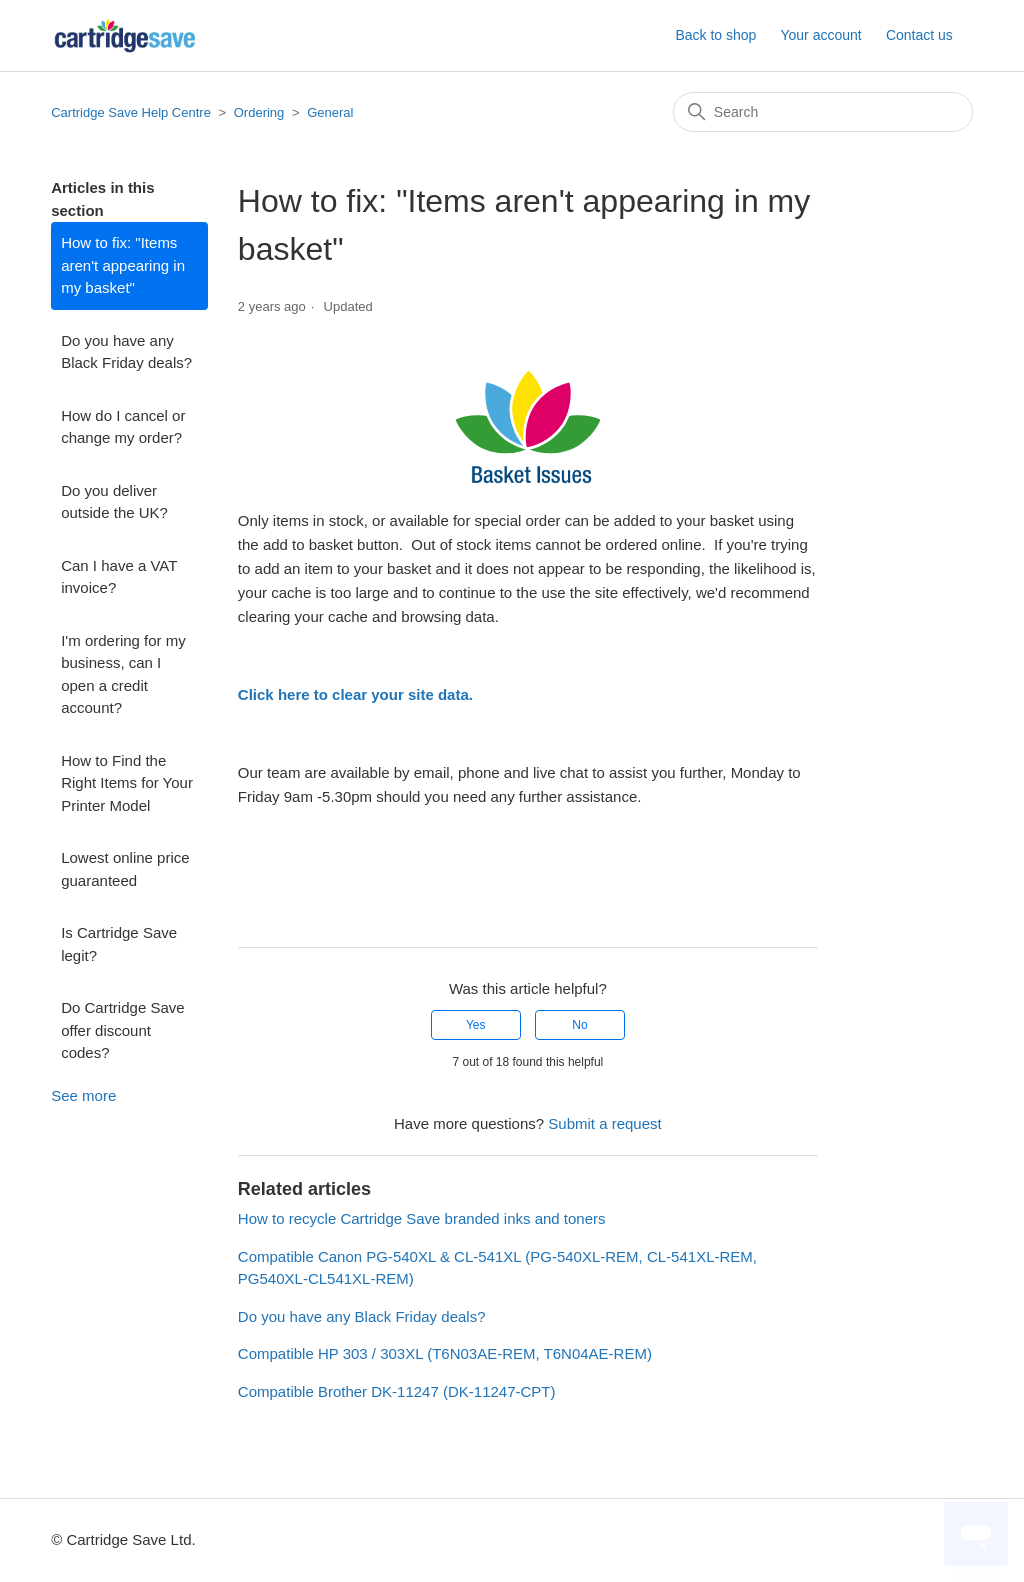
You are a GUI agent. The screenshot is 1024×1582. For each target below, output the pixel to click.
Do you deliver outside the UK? (114, 502)
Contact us (919, 35)
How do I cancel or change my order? (123, 427)
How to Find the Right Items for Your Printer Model (127, 783)
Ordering (261, 112)
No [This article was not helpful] (579, 1025)
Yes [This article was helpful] (476, 1025)
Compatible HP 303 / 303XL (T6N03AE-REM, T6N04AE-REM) (445, 1353)
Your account (820, 35)
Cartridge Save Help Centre (131, 112)
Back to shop (715, 35)
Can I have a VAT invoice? (119, 577)
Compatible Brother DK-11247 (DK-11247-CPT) (397, 1391)
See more (83, 1095)
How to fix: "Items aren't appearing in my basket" (123, 265)
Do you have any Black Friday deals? (126, 352)
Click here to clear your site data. (357, 694)
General (330, 112)
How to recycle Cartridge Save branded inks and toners (422, 1218)
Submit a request (604, 1123)
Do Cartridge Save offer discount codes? (122, 1030)
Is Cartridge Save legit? (119, 944)
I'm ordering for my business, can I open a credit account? (123, 674)
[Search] (823, 112)
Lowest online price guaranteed (125, 869)
